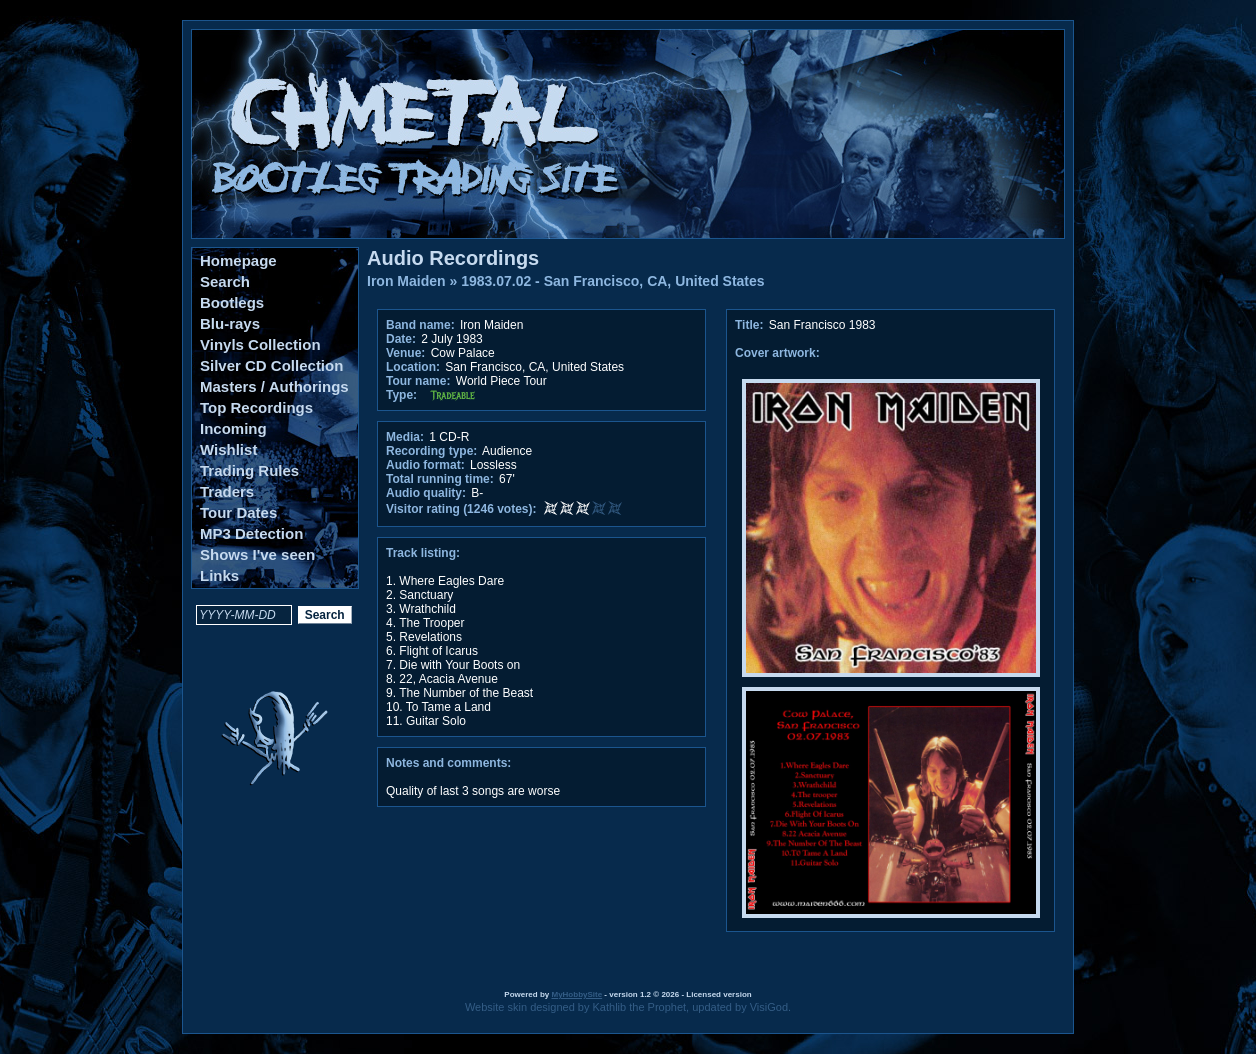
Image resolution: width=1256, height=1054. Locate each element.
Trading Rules (249, 470)
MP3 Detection (251, 533)
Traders (227, 491)
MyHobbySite (576, 994)
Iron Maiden (406, 281)
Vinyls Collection (260, 344)
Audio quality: (426, 493)
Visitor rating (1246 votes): (461, 509)
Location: (413, 367)
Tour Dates (238, 512)
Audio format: (425, 465)
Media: (405, 437)
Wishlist (228, 449)
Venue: (405, 353)
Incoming (233, 428)
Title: (751, 325)
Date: (401, 339)
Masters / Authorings (274, 386)
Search (225, 281)
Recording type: (431, 451)
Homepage (238, 260)
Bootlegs (232, 302)
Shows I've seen (257, 554)
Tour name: (418, 381)
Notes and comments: (448, 763)
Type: (401, 395)
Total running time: (440, 479)
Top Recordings (256, 407)
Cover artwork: (777, 353)
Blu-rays (230, 323)
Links (219, 575)
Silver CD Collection (271, 365)
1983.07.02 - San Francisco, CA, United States (612, 281)
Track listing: (423, 553)
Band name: (420, 325)
